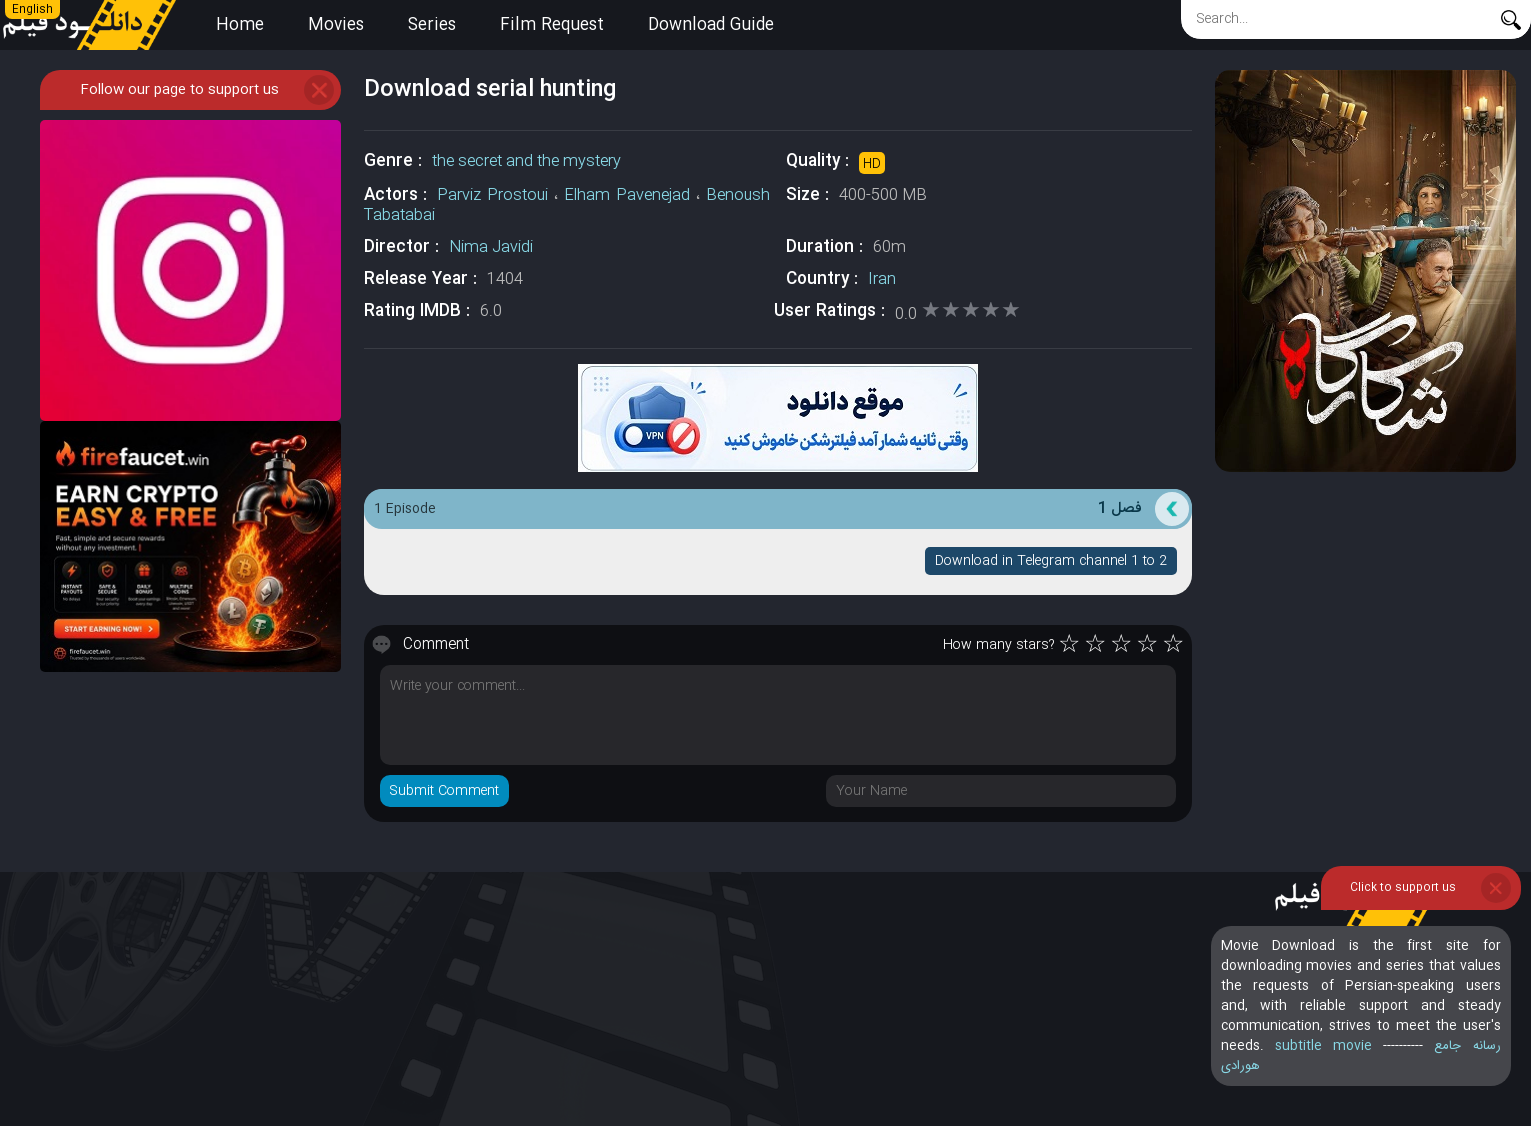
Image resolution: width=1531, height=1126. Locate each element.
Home (240, 25)
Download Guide (711, 25)
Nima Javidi (491, 247)
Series (432, 25)
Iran (882, 279)
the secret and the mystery (526, 161)
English (32, 10)
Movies (336, 25)
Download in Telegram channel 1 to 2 (1051, 561)
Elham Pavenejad (627, 195)
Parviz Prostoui (492, 195)
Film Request (552, 25)
